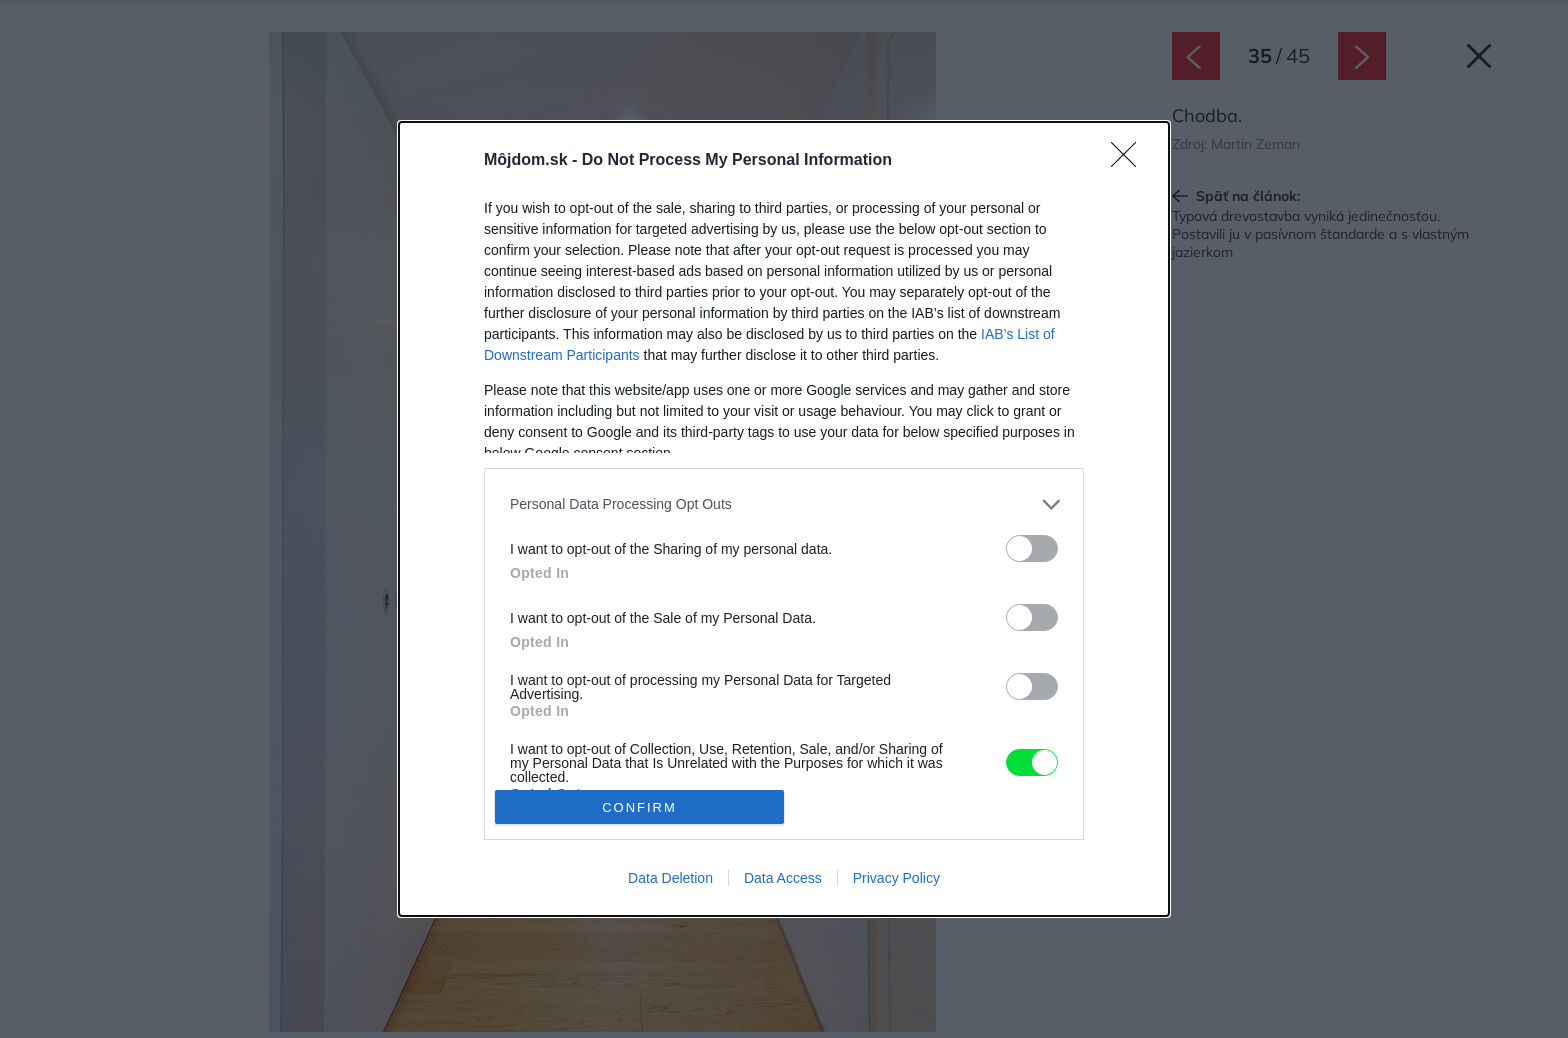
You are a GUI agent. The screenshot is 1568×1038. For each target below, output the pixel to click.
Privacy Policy (896, 878)
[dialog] (784, 519)
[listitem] (784, 504)
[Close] (1130, 161)
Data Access (783, 878)
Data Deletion (670, 878)
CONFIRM (639, 807)
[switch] (1032, 548)
